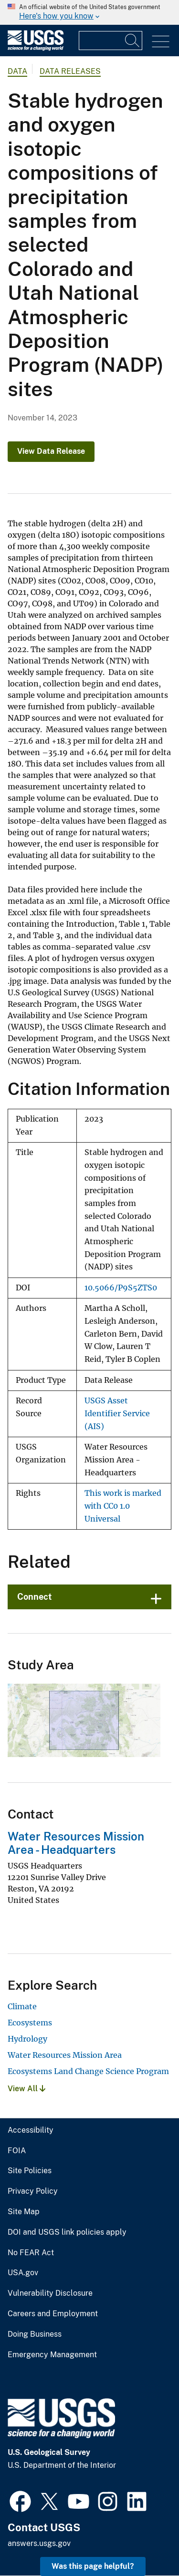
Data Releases (70, 71)
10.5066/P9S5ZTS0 (120, 1287)
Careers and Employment (53, 2314)
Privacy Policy (33, 2191)
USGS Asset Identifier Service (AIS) (117, 1413)
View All (26, 2088)
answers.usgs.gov (39, 2543)
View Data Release (51, 451)
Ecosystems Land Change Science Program (88, 2071)
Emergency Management (52, 2355)
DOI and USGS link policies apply (67, 2232)
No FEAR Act (31, 2253)
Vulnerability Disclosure (50, 2293)
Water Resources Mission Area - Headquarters (76, 1843)
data (17, 71)
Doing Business (35, 2334)
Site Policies (30, 2171)
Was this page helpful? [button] (93, 2566)
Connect (34, 1597)
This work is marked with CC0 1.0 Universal (122, 1506)
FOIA (17, 2151)
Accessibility (30, 2130)
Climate (22, 2006)
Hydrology (27, 2039)
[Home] (35, 48)
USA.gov (23, 2273)
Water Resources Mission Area (65, 2055)
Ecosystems (30, 2022)
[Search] (132, 40)
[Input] (110, 40)
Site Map (24, 2212)
